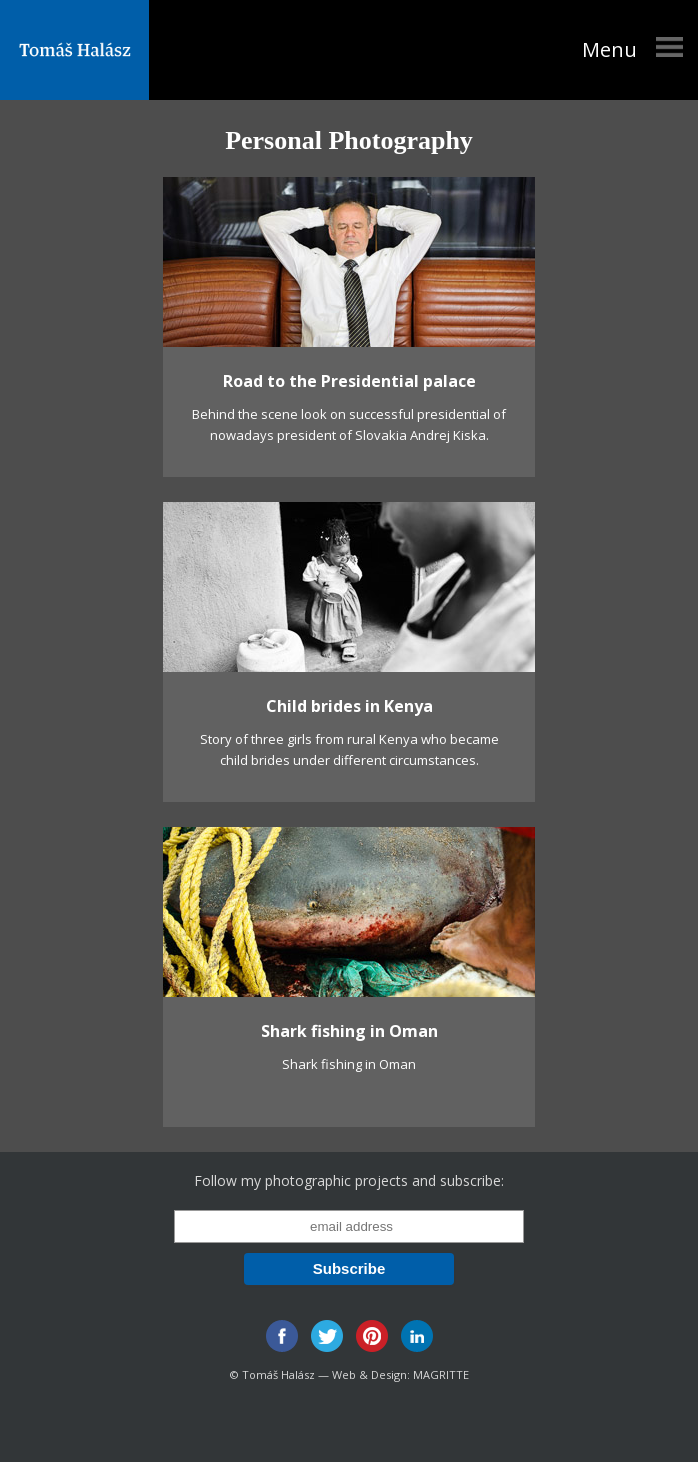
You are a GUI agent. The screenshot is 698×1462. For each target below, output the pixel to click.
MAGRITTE (441, 1374)
